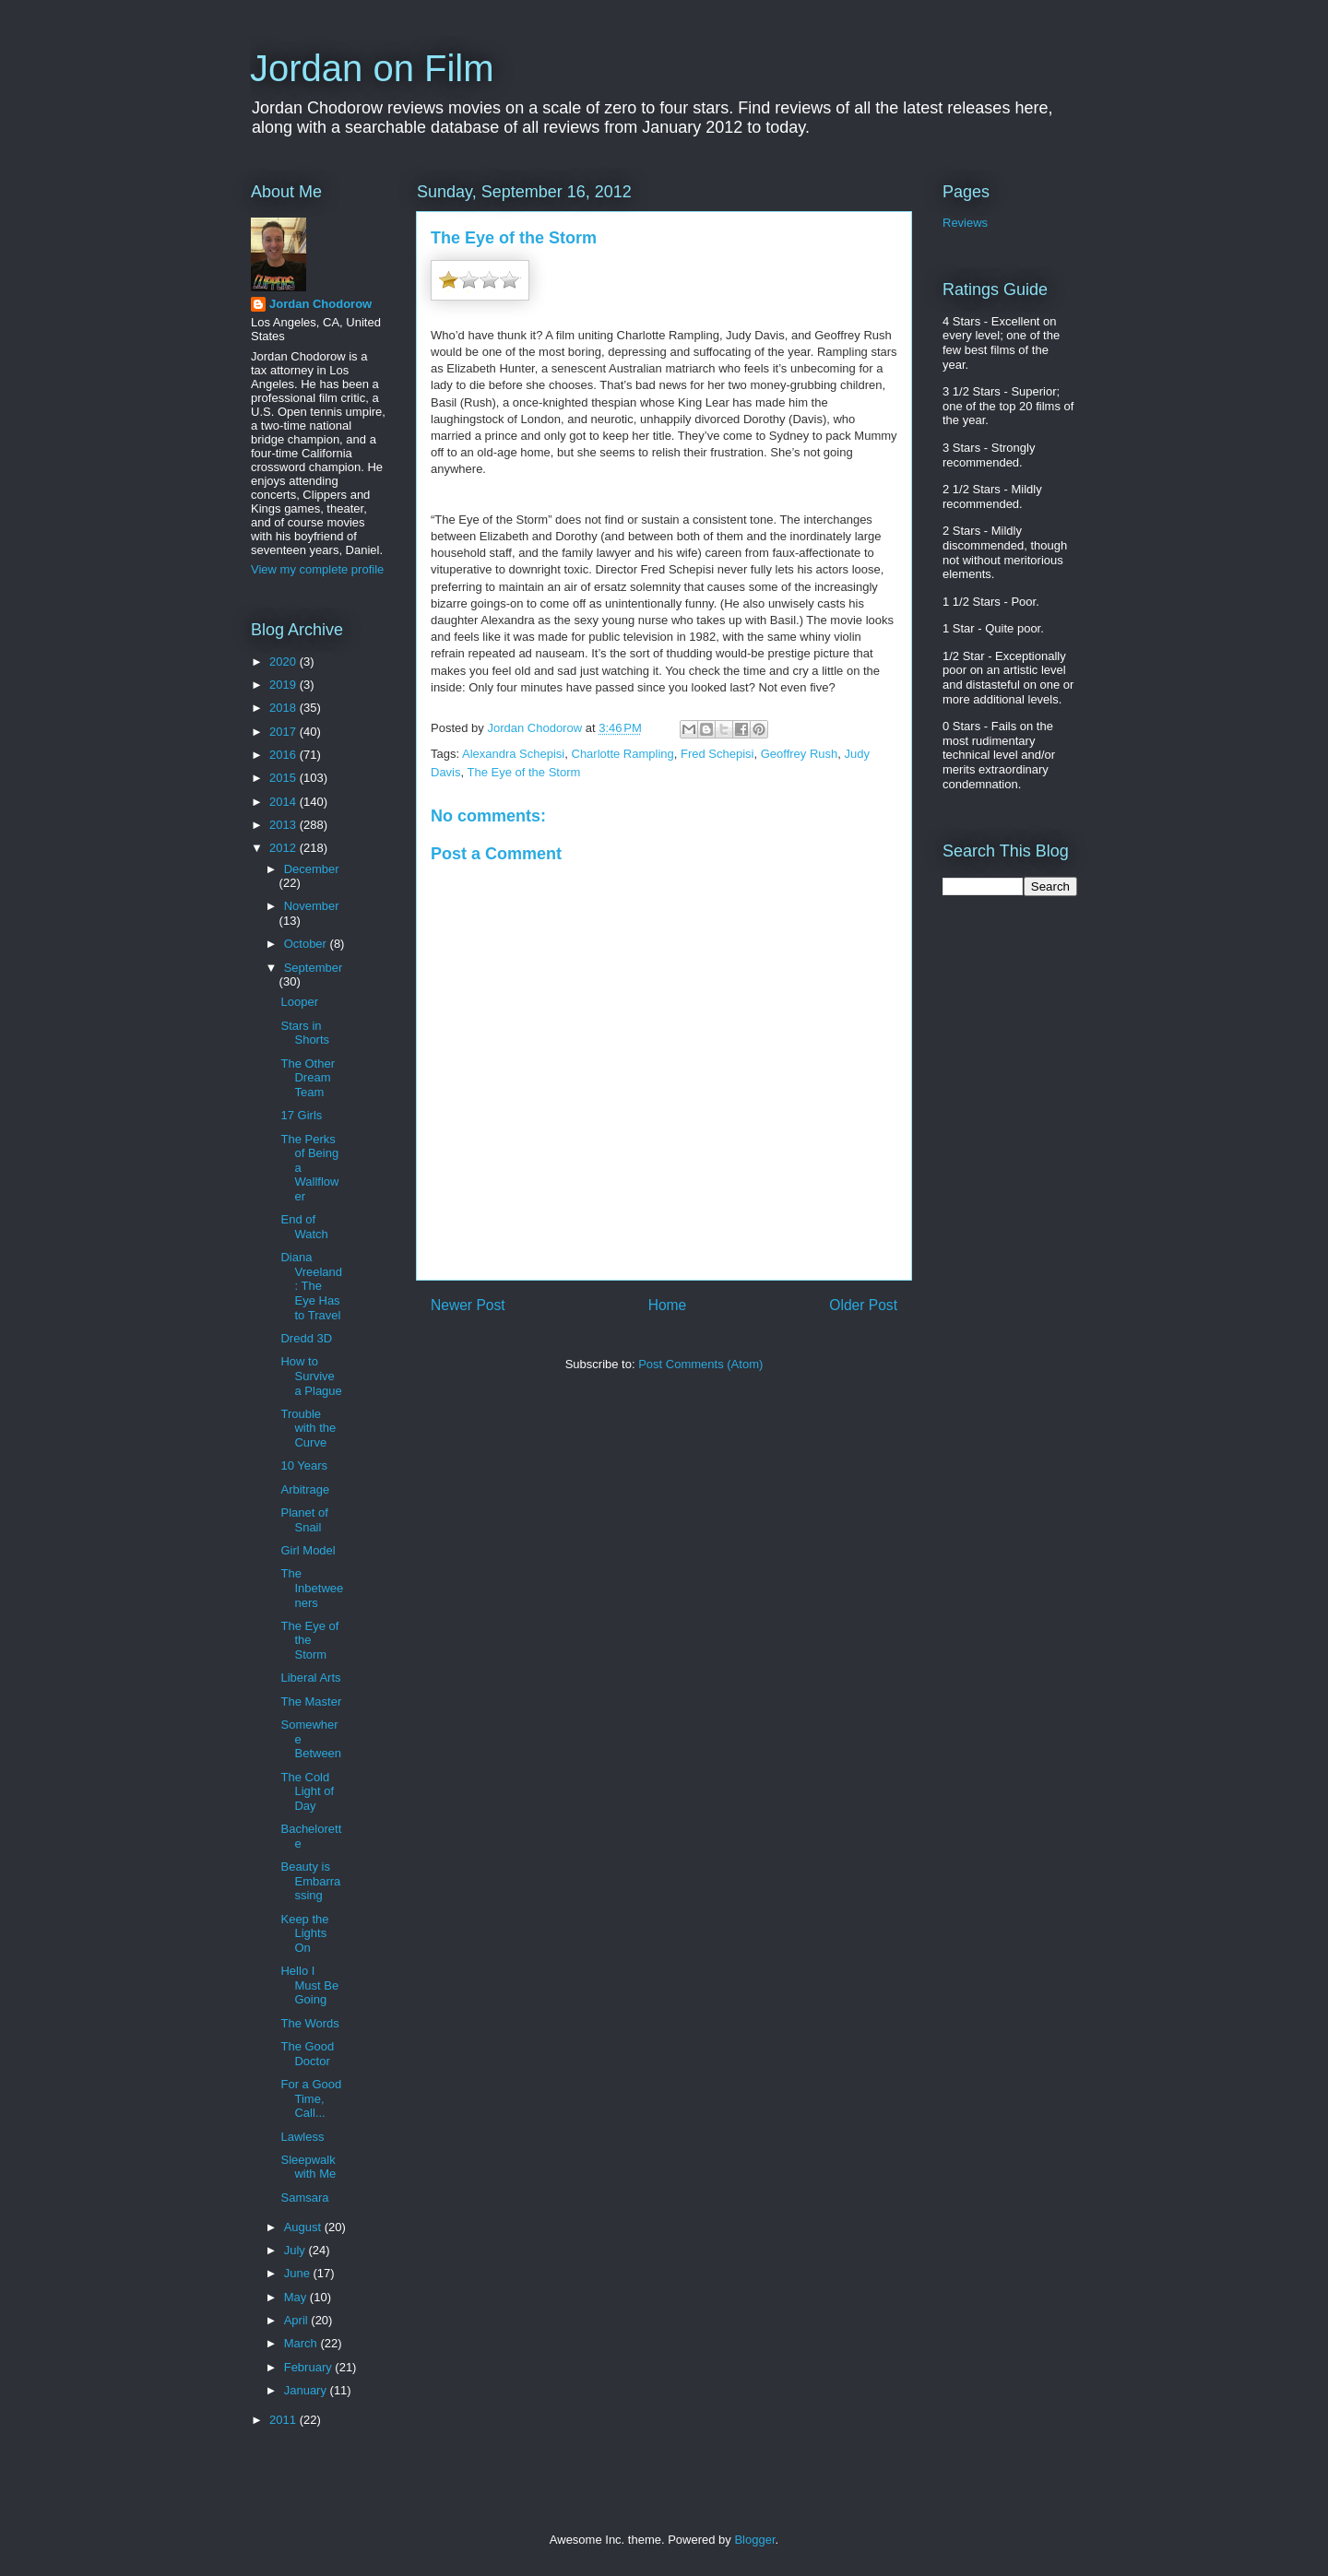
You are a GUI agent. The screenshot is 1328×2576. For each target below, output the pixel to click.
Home (667, 1305)
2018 (284, 708)
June (299, 2273)
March (302, 2343)
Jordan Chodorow (320, 304)
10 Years (303, 1465)
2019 (284, 684)
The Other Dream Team (307, 1078)
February (310, 2367)
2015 (284, 778)
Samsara (304, 2197)
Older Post (863, 1305)
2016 (284, 755)
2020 (284, 661)
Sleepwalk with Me (308, 2167)
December (311, 869)
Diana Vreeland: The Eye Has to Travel (311, 1285)
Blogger (754, 2539)
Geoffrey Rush (799, 754)
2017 (284, 732)
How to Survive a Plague (310, 1375)
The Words (309, 2023)
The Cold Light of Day (307, 1791)
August (304, 2227)
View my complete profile (317, 569)
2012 (284, 848)
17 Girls (301, 1115)
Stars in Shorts (304, 1033)
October (307, 944)
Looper (298, 1002)
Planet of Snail (303, 1520)
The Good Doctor (307, 2053)
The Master (310, 1701)
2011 (284, 2420)
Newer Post (468, 1305)
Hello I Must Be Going (309, 1985)
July (296, 2250)
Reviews (965, 223)
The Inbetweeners (311, 1587)
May (297, 2297)
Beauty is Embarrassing (310, 1881)
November (311, 906)
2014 (284, 802)
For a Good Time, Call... (310, 2098)
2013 (284, 825)
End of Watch (303, 1226)
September (313, 968)
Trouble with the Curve (308, 1428)
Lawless (302, 2137)
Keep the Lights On (304, 1933)
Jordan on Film (372, 68)
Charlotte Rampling (623, 754)
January (307, 2390)
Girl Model (307, 1550)
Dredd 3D (306, 1338)
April (298, 2320)
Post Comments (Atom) (700, 1364)
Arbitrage (304, 1489)
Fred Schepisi (717, 754)
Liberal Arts (310, 1677)
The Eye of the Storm (524, 772)
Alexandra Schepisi (513, 754)
